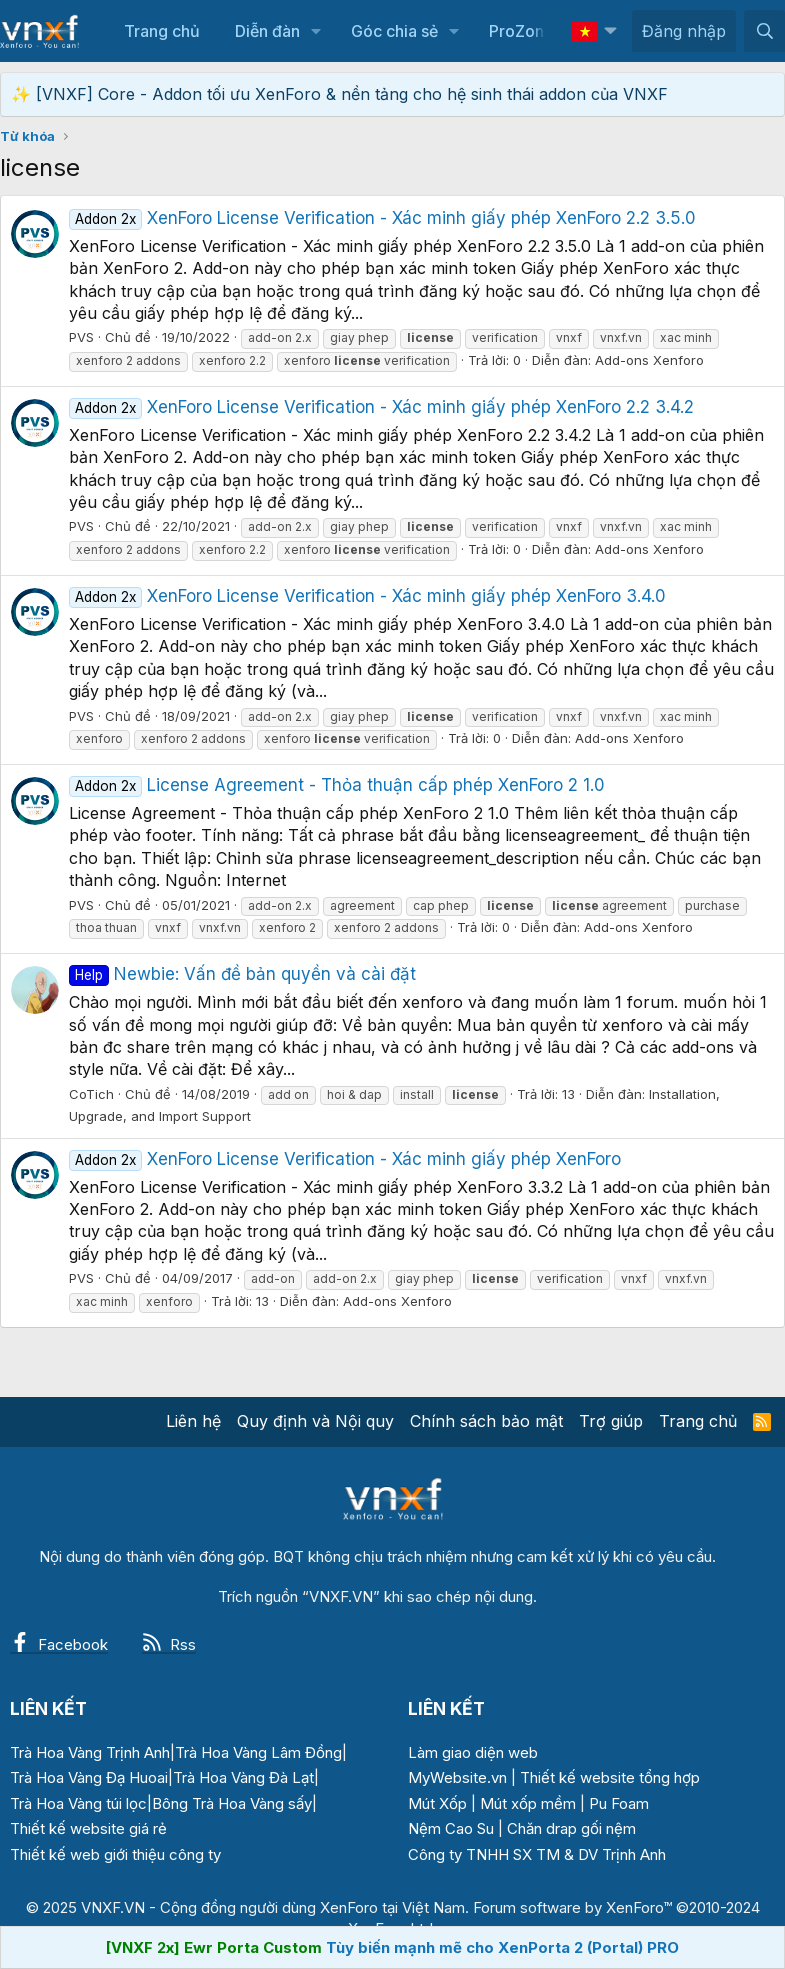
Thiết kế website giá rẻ (88, 1828)
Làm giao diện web (473, 1752)
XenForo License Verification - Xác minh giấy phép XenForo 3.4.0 (367, 596)
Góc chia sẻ (394, 31)
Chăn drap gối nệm (571, 1828)
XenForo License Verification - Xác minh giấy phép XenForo (345, 1159)
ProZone (521, 31)
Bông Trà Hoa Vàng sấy (232, 1803)
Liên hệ (193, 1421)
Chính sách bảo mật (486, 1421)
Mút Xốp (437, 1803)
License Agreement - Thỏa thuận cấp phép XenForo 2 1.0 (337, 785)
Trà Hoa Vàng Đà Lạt (243, 1777)
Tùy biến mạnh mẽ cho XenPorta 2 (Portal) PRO (502, 1947)
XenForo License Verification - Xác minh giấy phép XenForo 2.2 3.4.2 (381, 407)
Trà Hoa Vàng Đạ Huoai (89, 1777)
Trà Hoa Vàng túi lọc (78, 1803)
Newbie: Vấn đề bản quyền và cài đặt (242, 974)
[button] (316, 31)
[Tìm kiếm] (764, 31)
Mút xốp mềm (528, 1803)
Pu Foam (619, 1803)
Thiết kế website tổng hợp (610, 1777)
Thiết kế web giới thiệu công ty (115, 1854)
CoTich (91, 1094)
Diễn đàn (267, 31)
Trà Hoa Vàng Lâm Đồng (258, 1752)
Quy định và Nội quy (315, 1421)
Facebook (59, 1644)
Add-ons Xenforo (649, 360)
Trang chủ (162, 31)
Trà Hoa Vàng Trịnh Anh (90, 1752)
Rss (169, 1644)
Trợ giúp (611, 1421)
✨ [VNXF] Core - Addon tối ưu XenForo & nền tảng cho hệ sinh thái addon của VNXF (339, 94)
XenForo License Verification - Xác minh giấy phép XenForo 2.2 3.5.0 (382, 218)
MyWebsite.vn (457, 1777)
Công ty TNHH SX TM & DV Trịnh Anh (537, 1854)
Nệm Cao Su (451, 1828)
